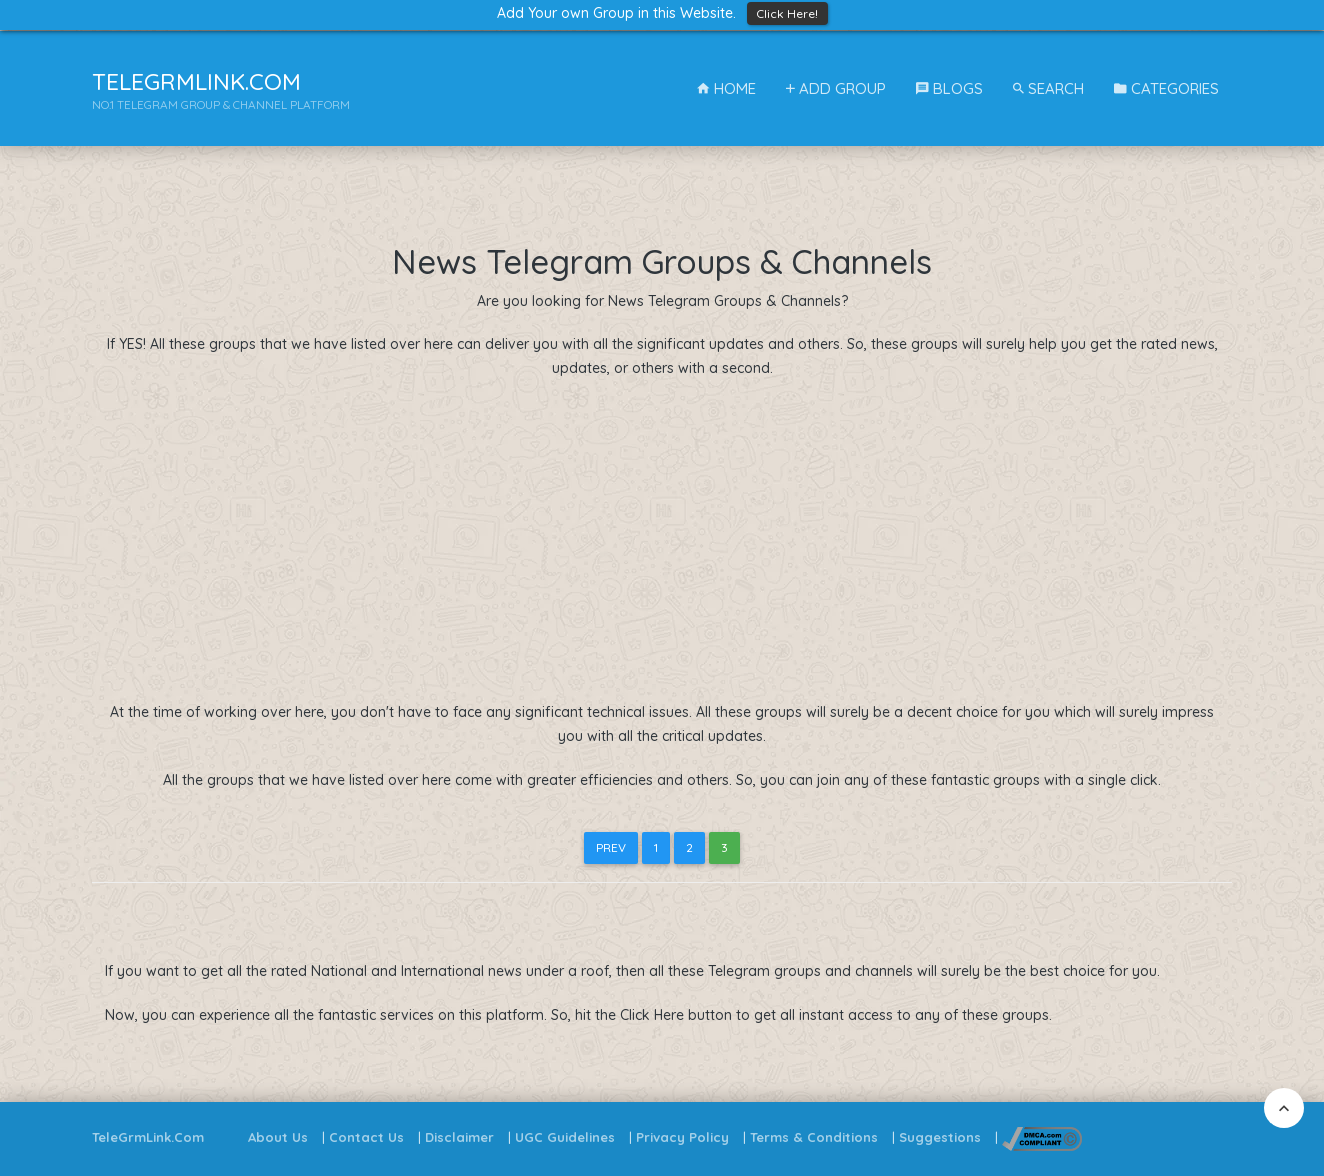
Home (726, 88)
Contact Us (366, 1137)
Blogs (949, 88)
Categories (1166, 88)
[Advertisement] (662, 541)
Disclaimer (459, 1137)
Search (1048, 88)
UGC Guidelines (565, 1137)
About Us (278, 1137)
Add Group (836, 88)
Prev (611, 847)
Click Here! (787, 13)
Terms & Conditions (814, 1137)
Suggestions (940, 1137)
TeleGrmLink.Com (148, 1137)
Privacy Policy (682, 1137)
